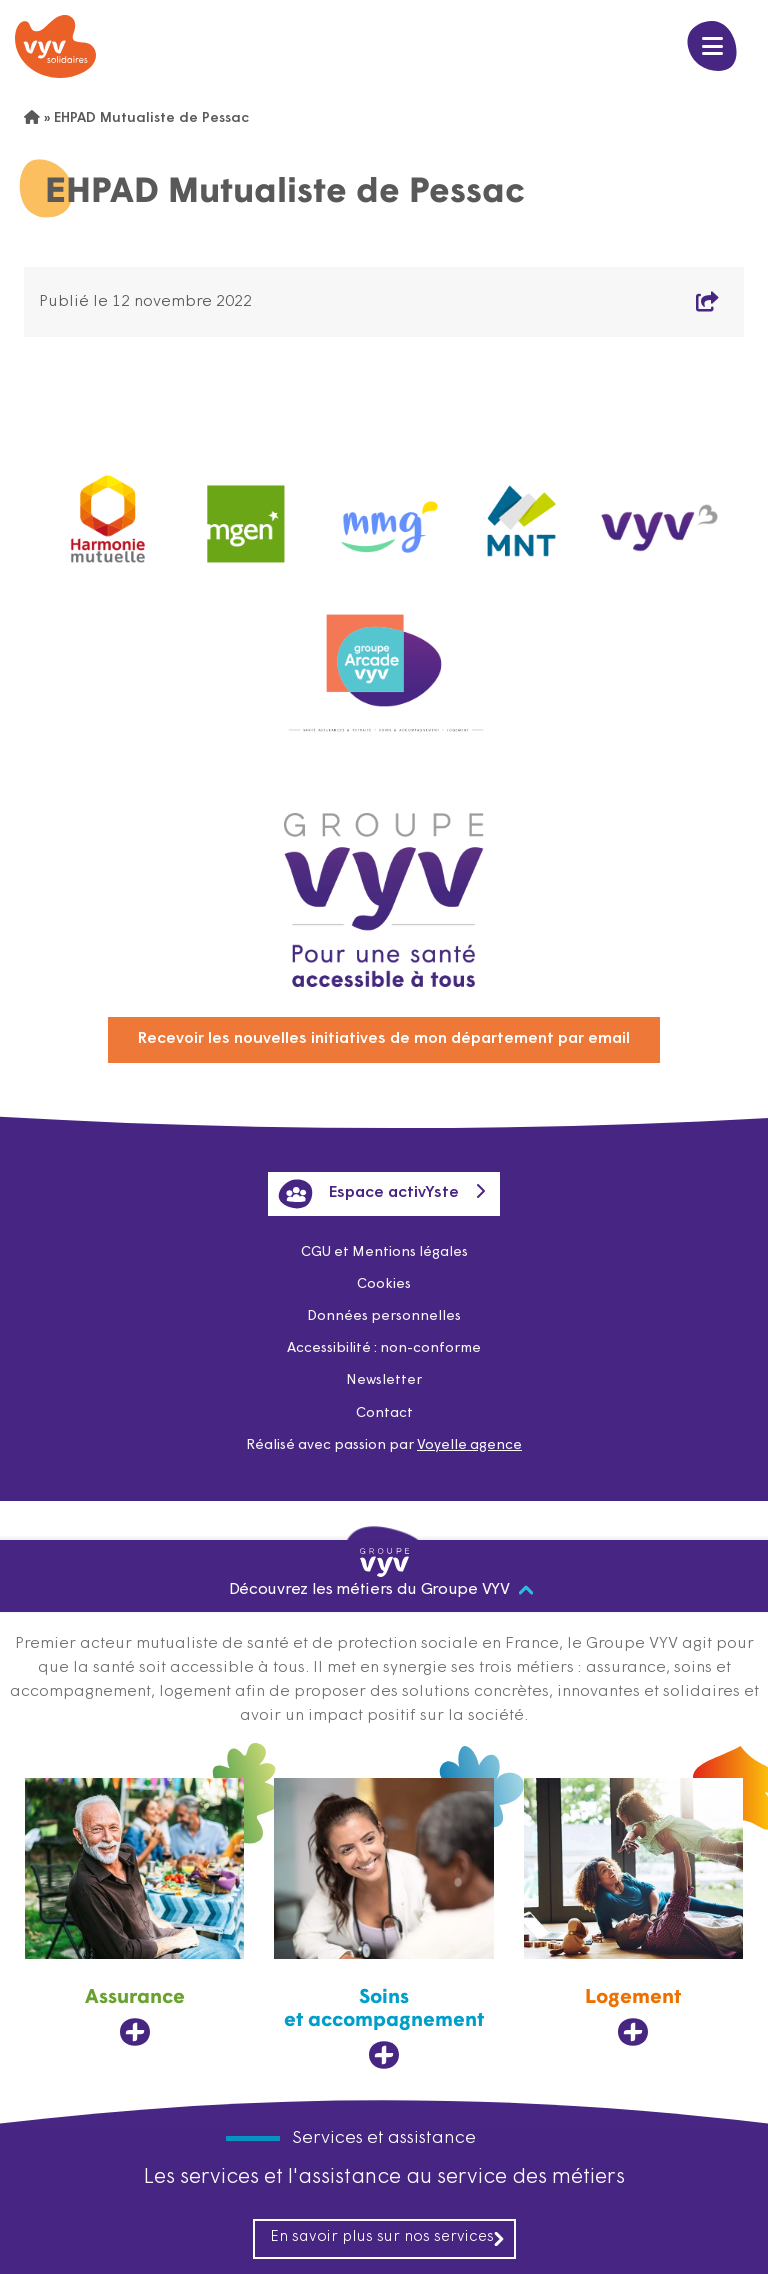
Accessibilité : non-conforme (384, 1348)
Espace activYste (368, 1194)
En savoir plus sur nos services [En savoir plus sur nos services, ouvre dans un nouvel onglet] (388, 2238)
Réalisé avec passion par (384, 1445)
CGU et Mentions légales (384, 1252)
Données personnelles (384, 1316)
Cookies (384, 1284)
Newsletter (384, 1380)
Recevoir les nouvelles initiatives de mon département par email (384, 1039)
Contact (384, 1413)
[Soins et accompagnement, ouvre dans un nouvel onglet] (383, 1924)
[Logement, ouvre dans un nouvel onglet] (633, 1913)
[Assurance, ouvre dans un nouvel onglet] (134, 1913)
